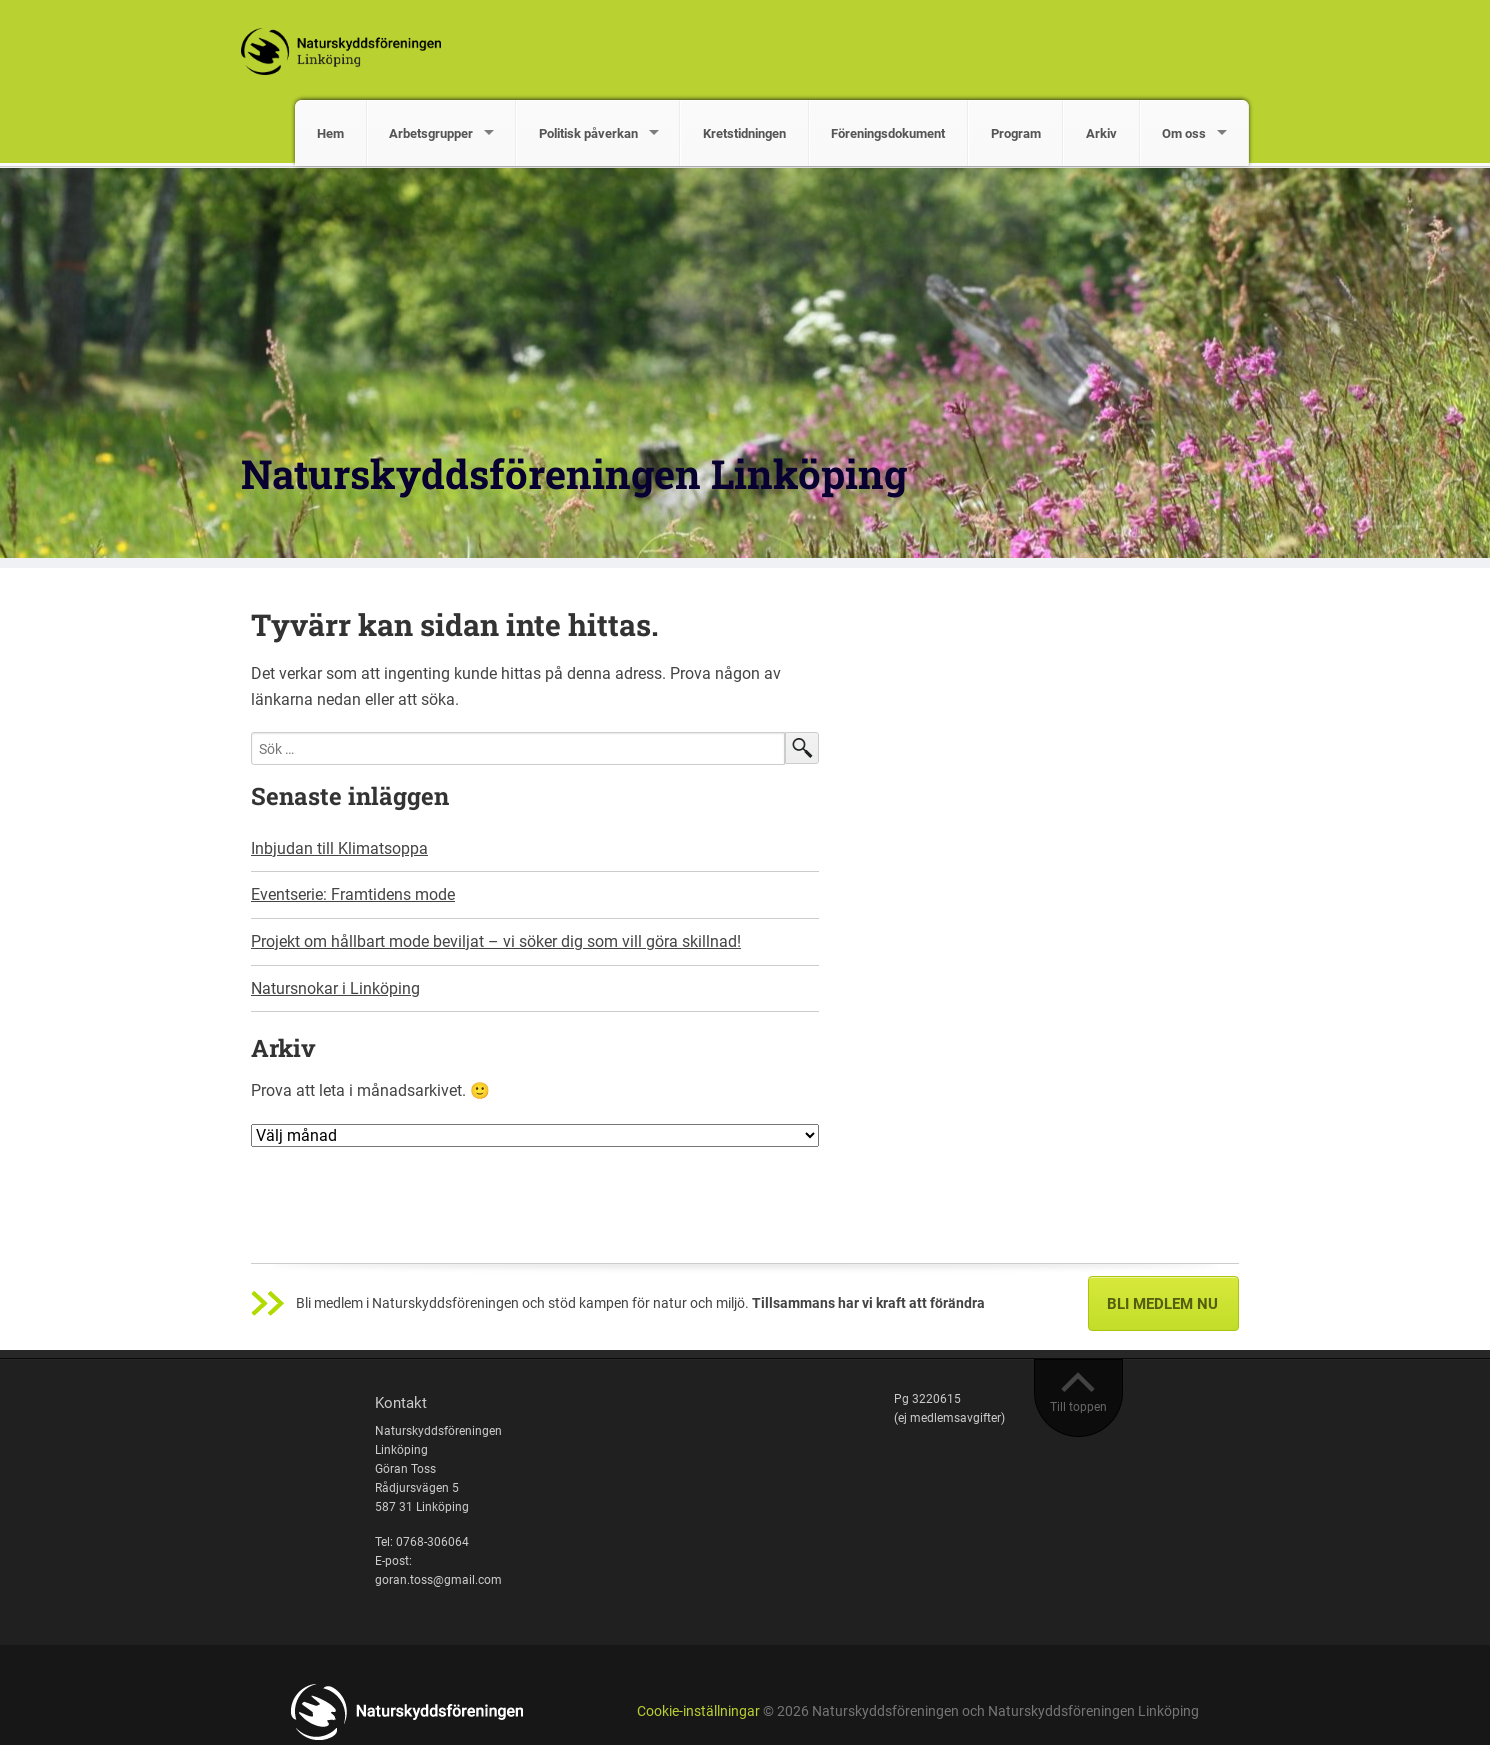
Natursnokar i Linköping (335, 988)
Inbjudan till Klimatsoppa (339, 848)
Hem (330, 133)
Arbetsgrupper (431, 133)
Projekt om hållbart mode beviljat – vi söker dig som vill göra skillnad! (496, 941)
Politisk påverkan (588, 133)
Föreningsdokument (888, 133)
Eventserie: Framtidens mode (353, 894)
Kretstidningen (744, 133)
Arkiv (1101, 133)
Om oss (1184, 133)
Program (1016, 133)
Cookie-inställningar (698, 1711)
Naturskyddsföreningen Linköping (574, 473)
